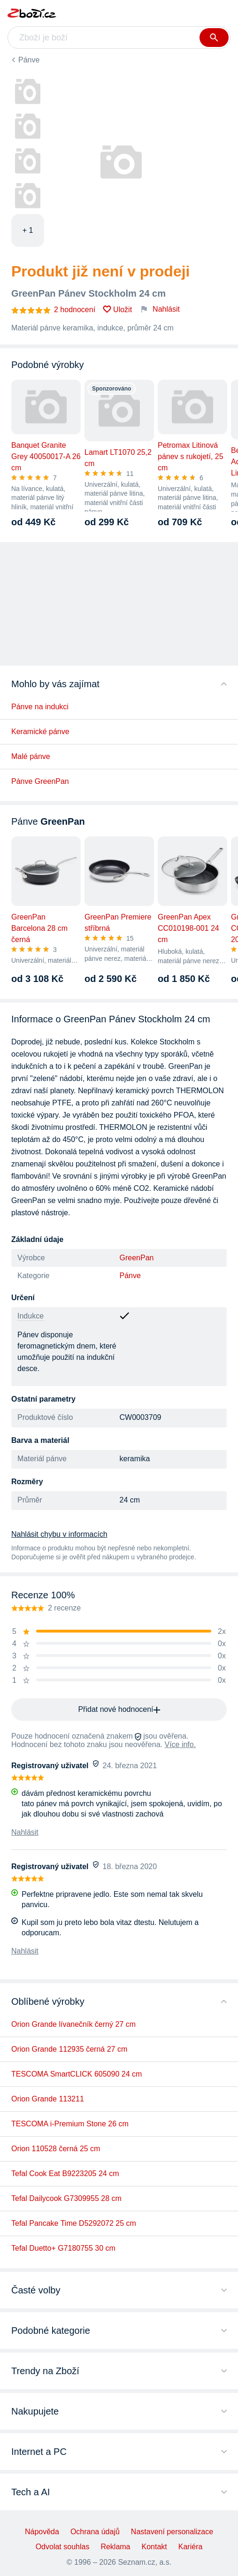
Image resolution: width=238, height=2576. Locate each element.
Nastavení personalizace (172, 2532)
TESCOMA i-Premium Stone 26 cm (70, 2124)
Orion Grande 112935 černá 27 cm (69, 2049)
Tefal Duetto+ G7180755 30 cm (63, 2248)
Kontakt (154, 2547)
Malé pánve (30, 756)
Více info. (180, 1744)
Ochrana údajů (95, 2532)
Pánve (28, 60)
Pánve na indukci (40, 707)
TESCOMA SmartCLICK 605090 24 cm (76, 2074)
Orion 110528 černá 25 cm (55, 2149)
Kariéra (190, 2547)
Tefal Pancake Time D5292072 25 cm (73, 2223)
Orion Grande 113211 (47, 2099)
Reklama (115, 2547)
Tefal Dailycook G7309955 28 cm (66, 2198)
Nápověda (42, 2532)
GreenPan (137, 1258)
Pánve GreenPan (40, 781)
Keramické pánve (40, 732)
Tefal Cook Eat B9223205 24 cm (65, 2173)
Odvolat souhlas (63, 2547)
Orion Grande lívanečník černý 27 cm (73, 2024)
